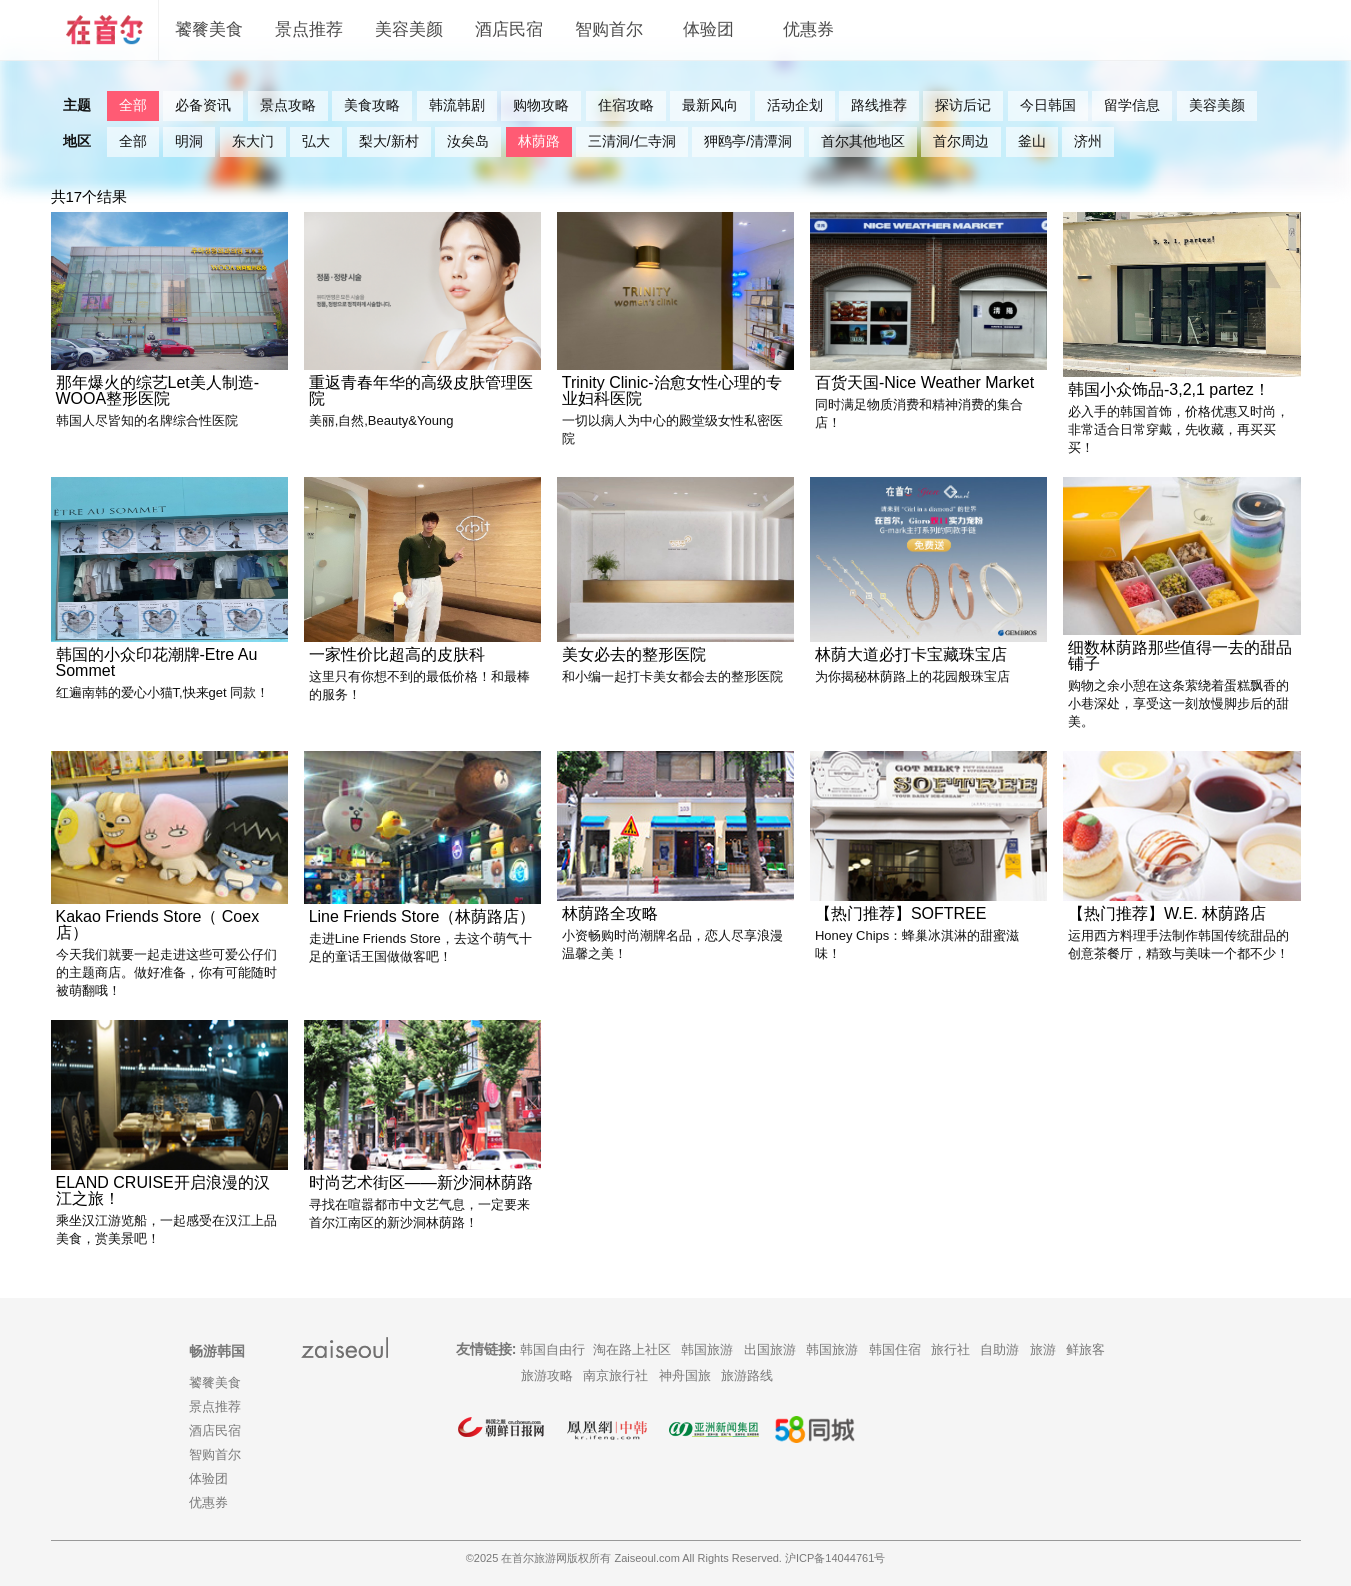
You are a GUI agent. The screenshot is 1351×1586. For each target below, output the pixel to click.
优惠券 (808, 29)
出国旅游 (770, 1349)
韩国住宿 (895, 1349)
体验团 (708, 29)
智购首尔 (609, 29)
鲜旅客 (1085, 1349)
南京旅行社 (615, 1375)
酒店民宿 (509, 29)
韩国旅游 (707, 1349)
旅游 (1043, 1349)
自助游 (999, 1349)
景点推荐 (309, 29)
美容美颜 (409, 29)
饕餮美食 (209, 29)
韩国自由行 (552, 1349)
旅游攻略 (547, 1375)
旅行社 (950, 1349)
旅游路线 (747, 1375)
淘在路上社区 (632, 1349)
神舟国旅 (685, 1375)
